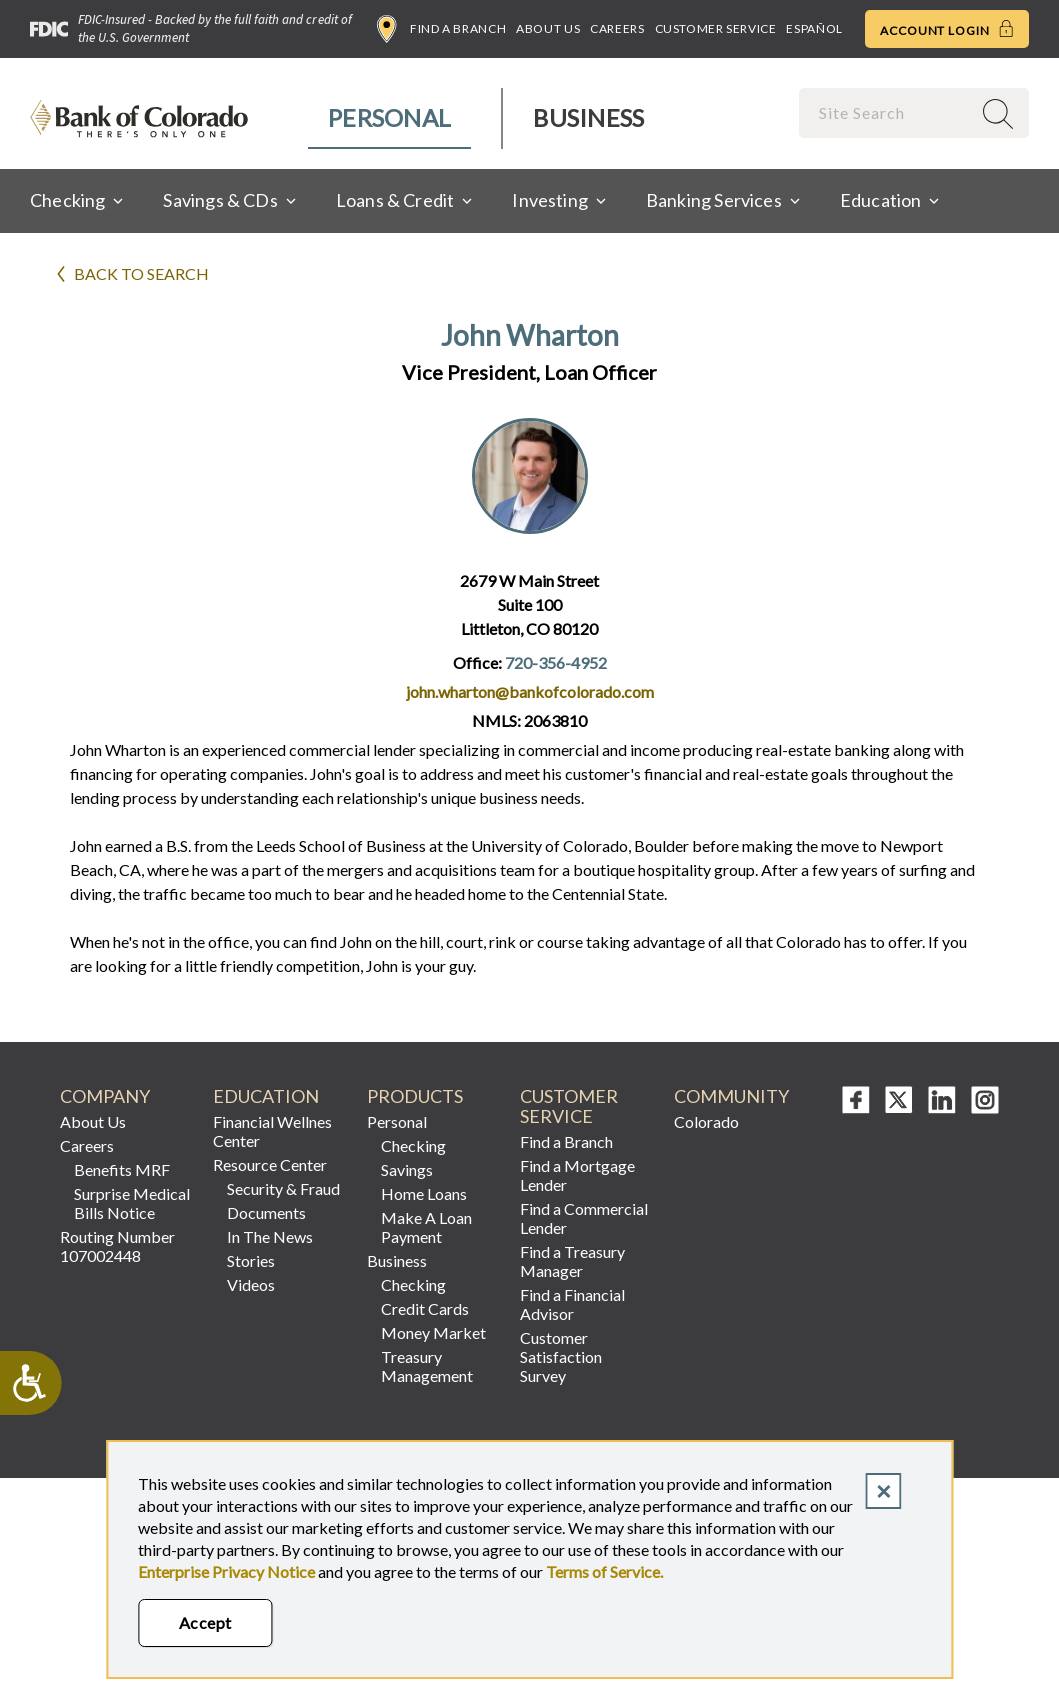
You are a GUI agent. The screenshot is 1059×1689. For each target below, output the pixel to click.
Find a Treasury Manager (572, 1261)
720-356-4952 (556, 662)
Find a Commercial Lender (584, 1218)
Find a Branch (441, 29)
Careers (617, 28)
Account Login (947, 29)
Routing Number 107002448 (117, 1246)
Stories (251, 1260)
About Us (548, 28)
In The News (270, 1236)
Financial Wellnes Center (272, 1131)
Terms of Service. (604, 1571)
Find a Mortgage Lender (577, 1175)
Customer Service (716, 28)
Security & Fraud (283, 1188)
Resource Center (270, 1164)
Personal (389, 117)
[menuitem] (390, 118)
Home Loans (424, 1193)
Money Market (433, 1332)
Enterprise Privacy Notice (226, 1571)
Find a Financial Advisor (572, 1304)
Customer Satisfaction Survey (561, 1356)
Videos (251, 1284)
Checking (413, 1145)
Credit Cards (425, 1308)
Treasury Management (427, 1366)
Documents (266, 1212)
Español (814, 28)
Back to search (141, 273)
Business (588, 117)
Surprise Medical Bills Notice (132, 1203)
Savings (407, 1169)
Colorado (706, 1121)
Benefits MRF (122, 1169)
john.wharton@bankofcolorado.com (530, 691)
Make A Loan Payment (426, 1227)
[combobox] (887, 112)
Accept (205, 1622)
